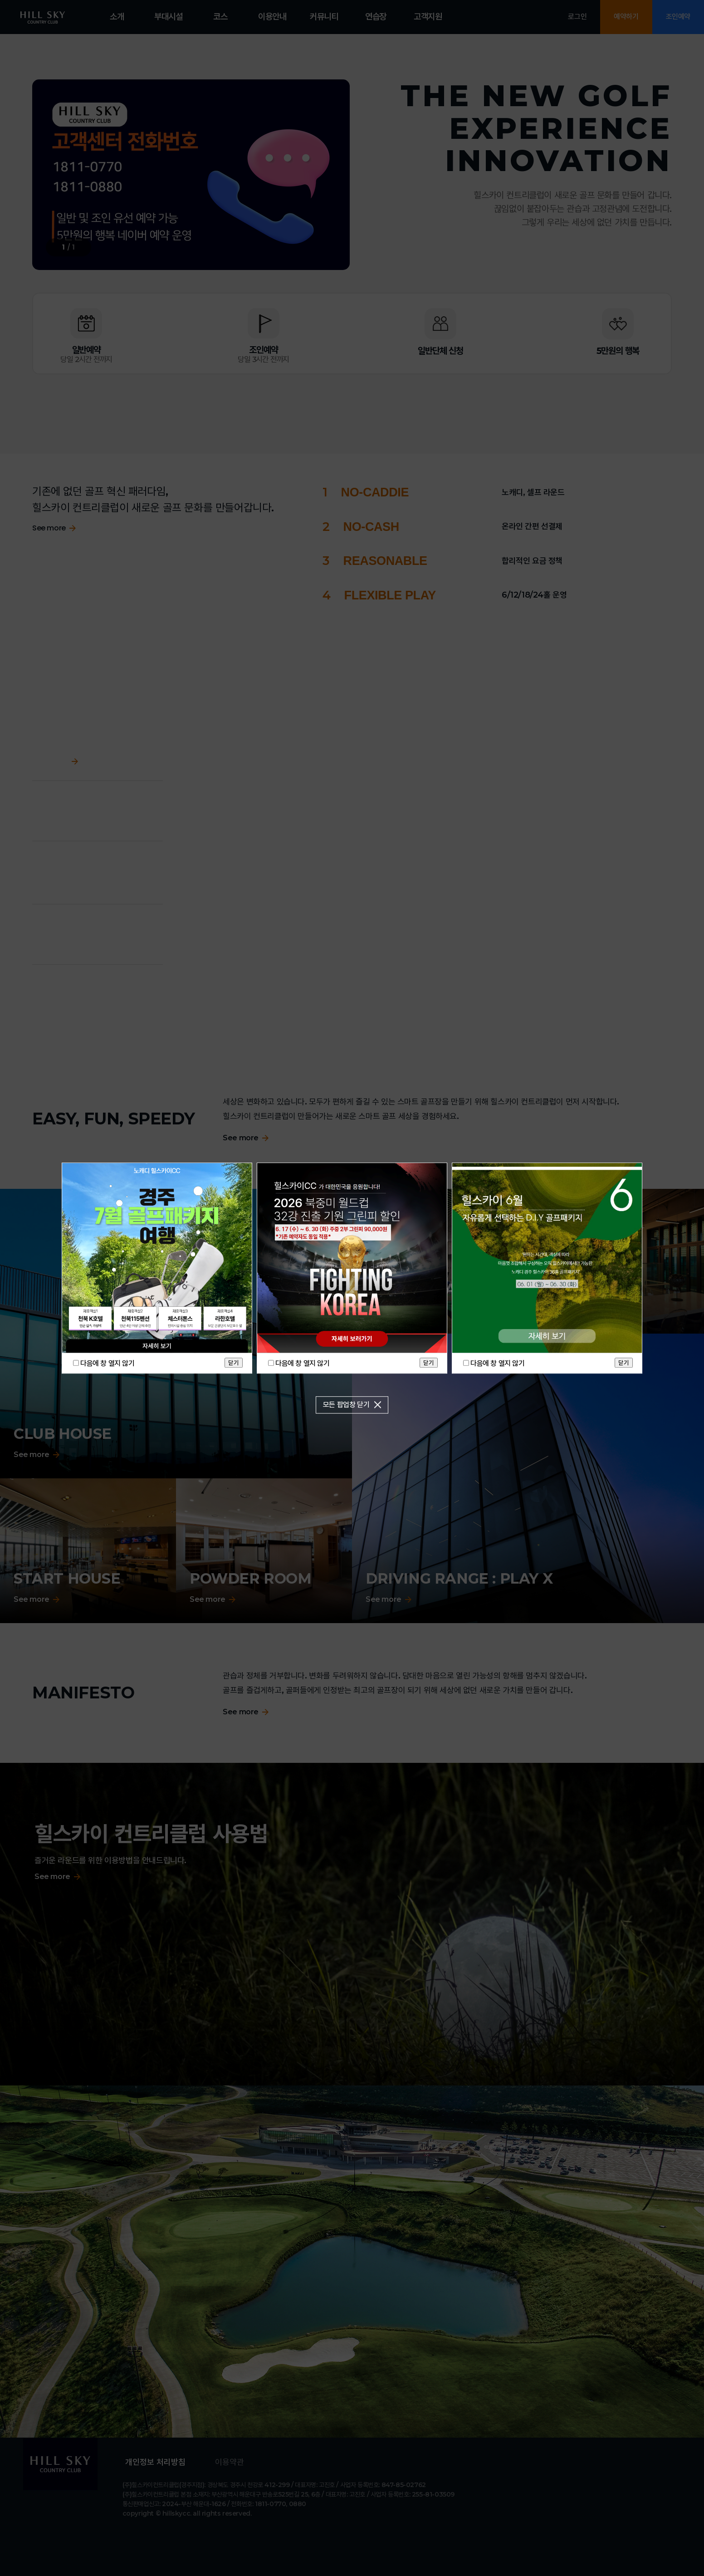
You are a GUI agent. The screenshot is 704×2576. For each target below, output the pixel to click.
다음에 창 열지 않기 (107, 1363)
